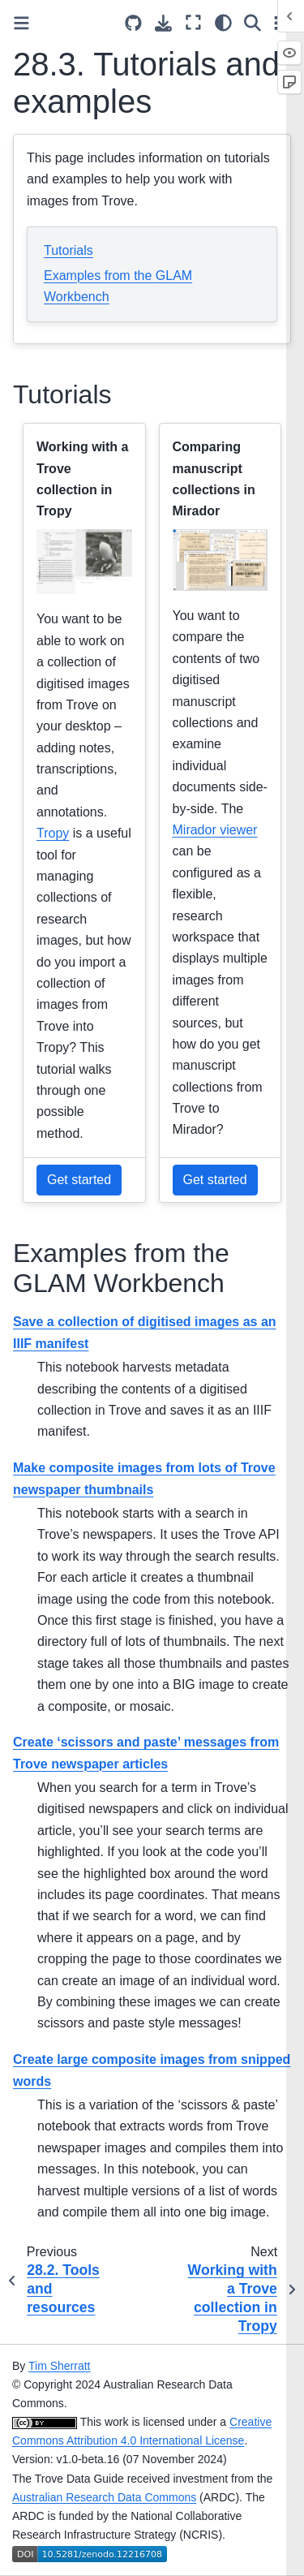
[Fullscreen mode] (193, 22)
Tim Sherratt (59, 2365)
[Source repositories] (133, 23)
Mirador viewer (215, 830)
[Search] (253, 22)
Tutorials (68, 250)
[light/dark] (223, 22)
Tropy (52, 833)
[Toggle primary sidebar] (21, 23)
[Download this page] (163, 23)
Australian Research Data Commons (104, 2497)
